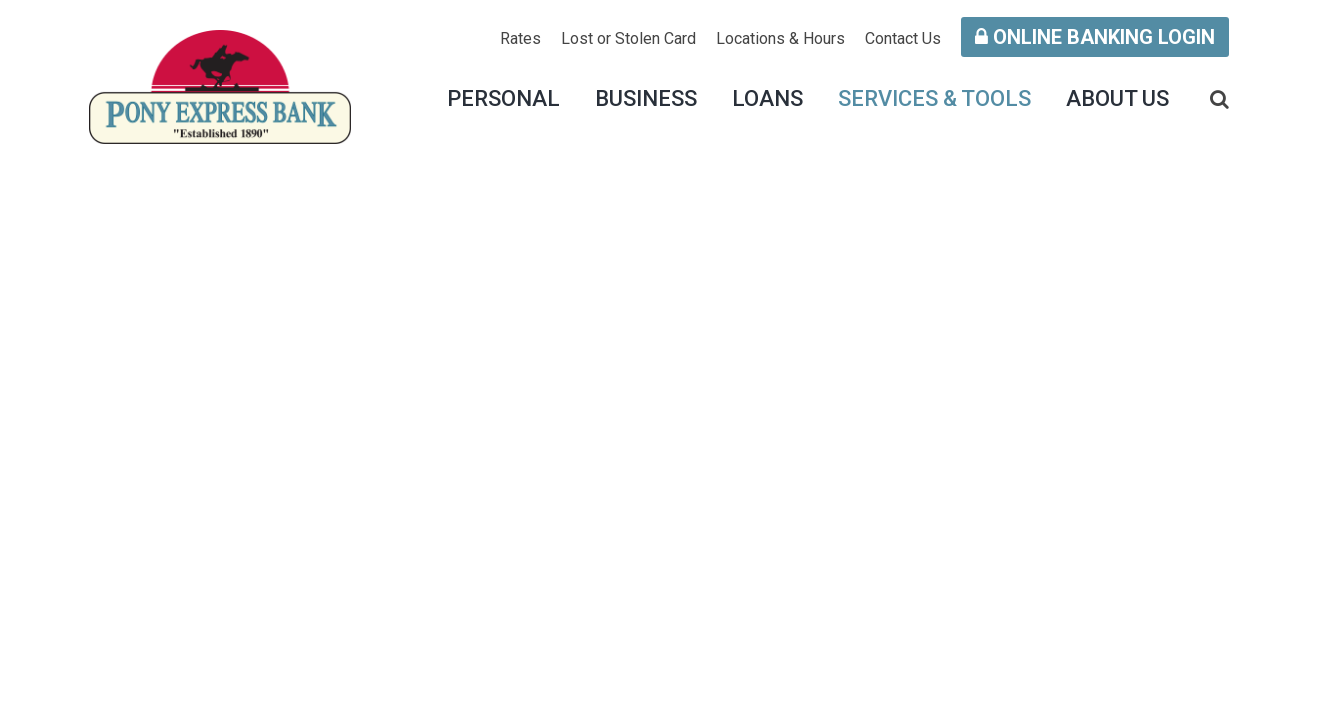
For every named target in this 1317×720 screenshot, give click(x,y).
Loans (767, 98)
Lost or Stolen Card (628, 38)
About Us (1117, 98)
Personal (503, 98)
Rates (520, 38)
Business (646, 98)
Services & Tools (934, 98)
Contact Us (903, 38)
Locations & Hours (780, 38)
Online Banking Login (1095, 37)
